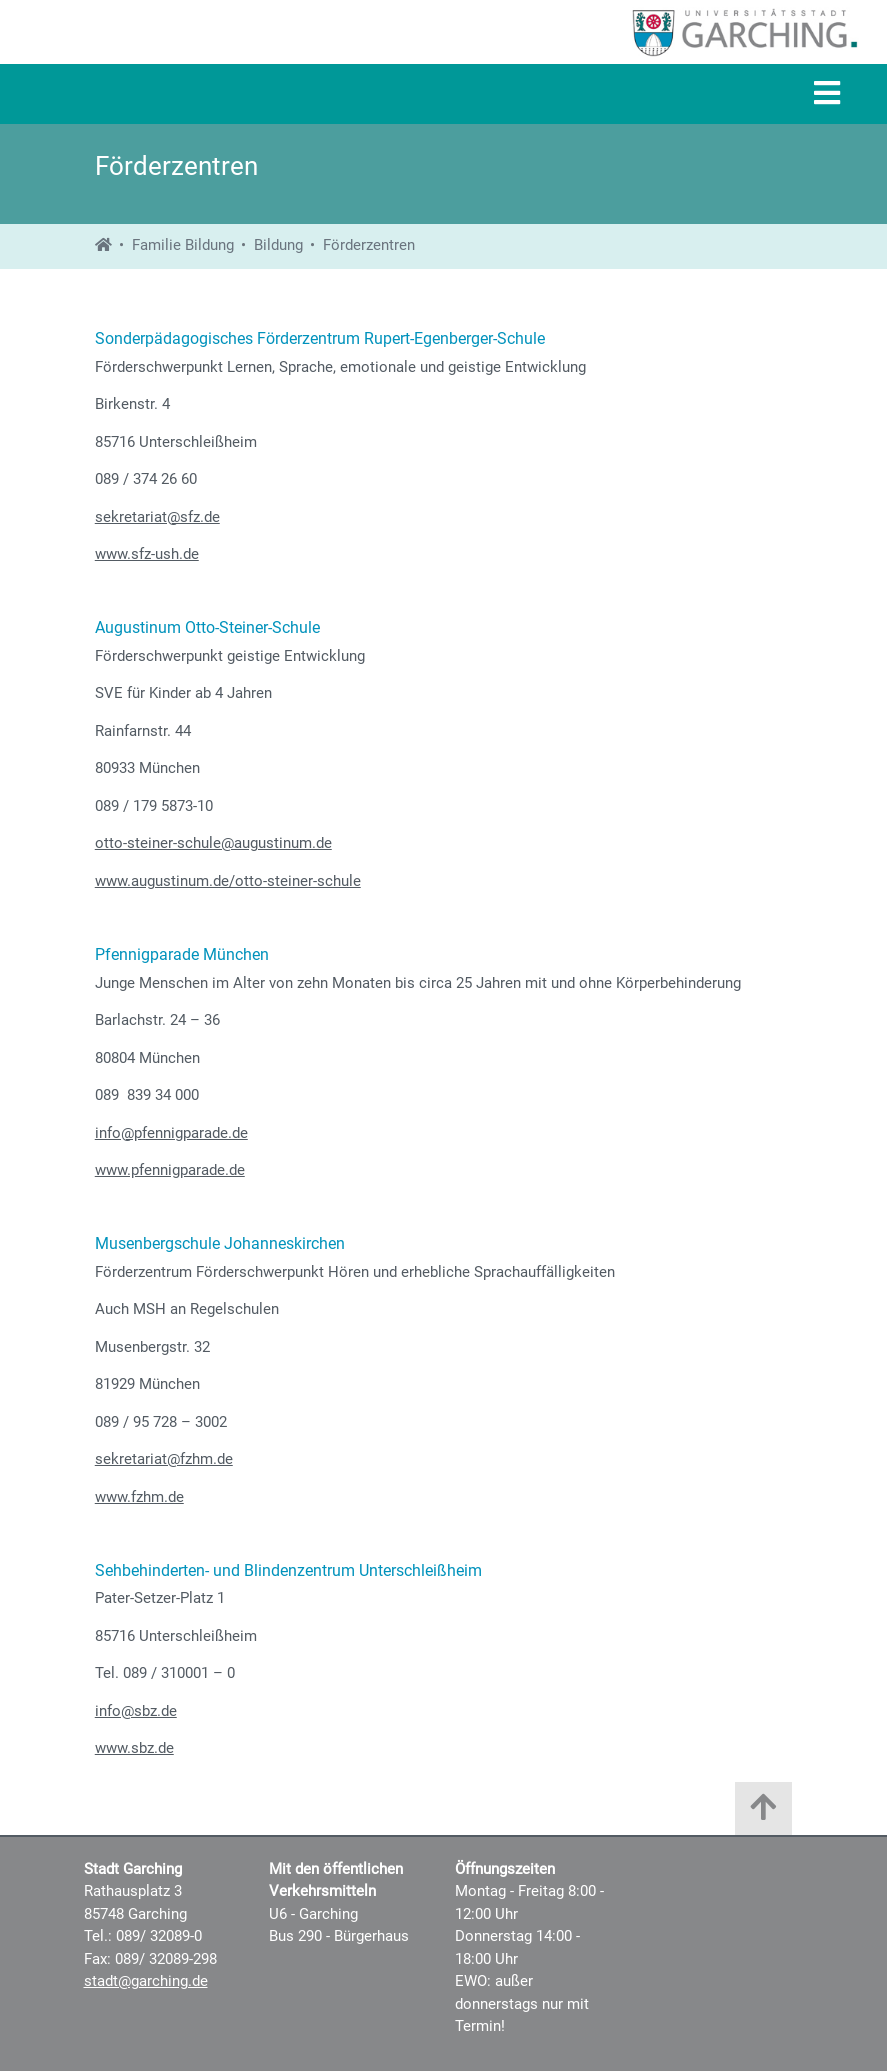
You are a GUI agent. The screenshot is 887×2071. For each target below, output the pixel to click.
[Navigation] (827, 94)
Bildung (278, 245)
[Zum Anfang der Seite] (763, 1813)
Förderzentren (369, 245)
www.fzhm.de (139, 1497)
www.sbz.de (134, 1748)
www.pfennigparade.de (170, 1170)
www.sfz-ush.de (147, 554)
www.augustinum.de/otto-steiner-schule (228, 881)
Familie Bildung (183, 245)
